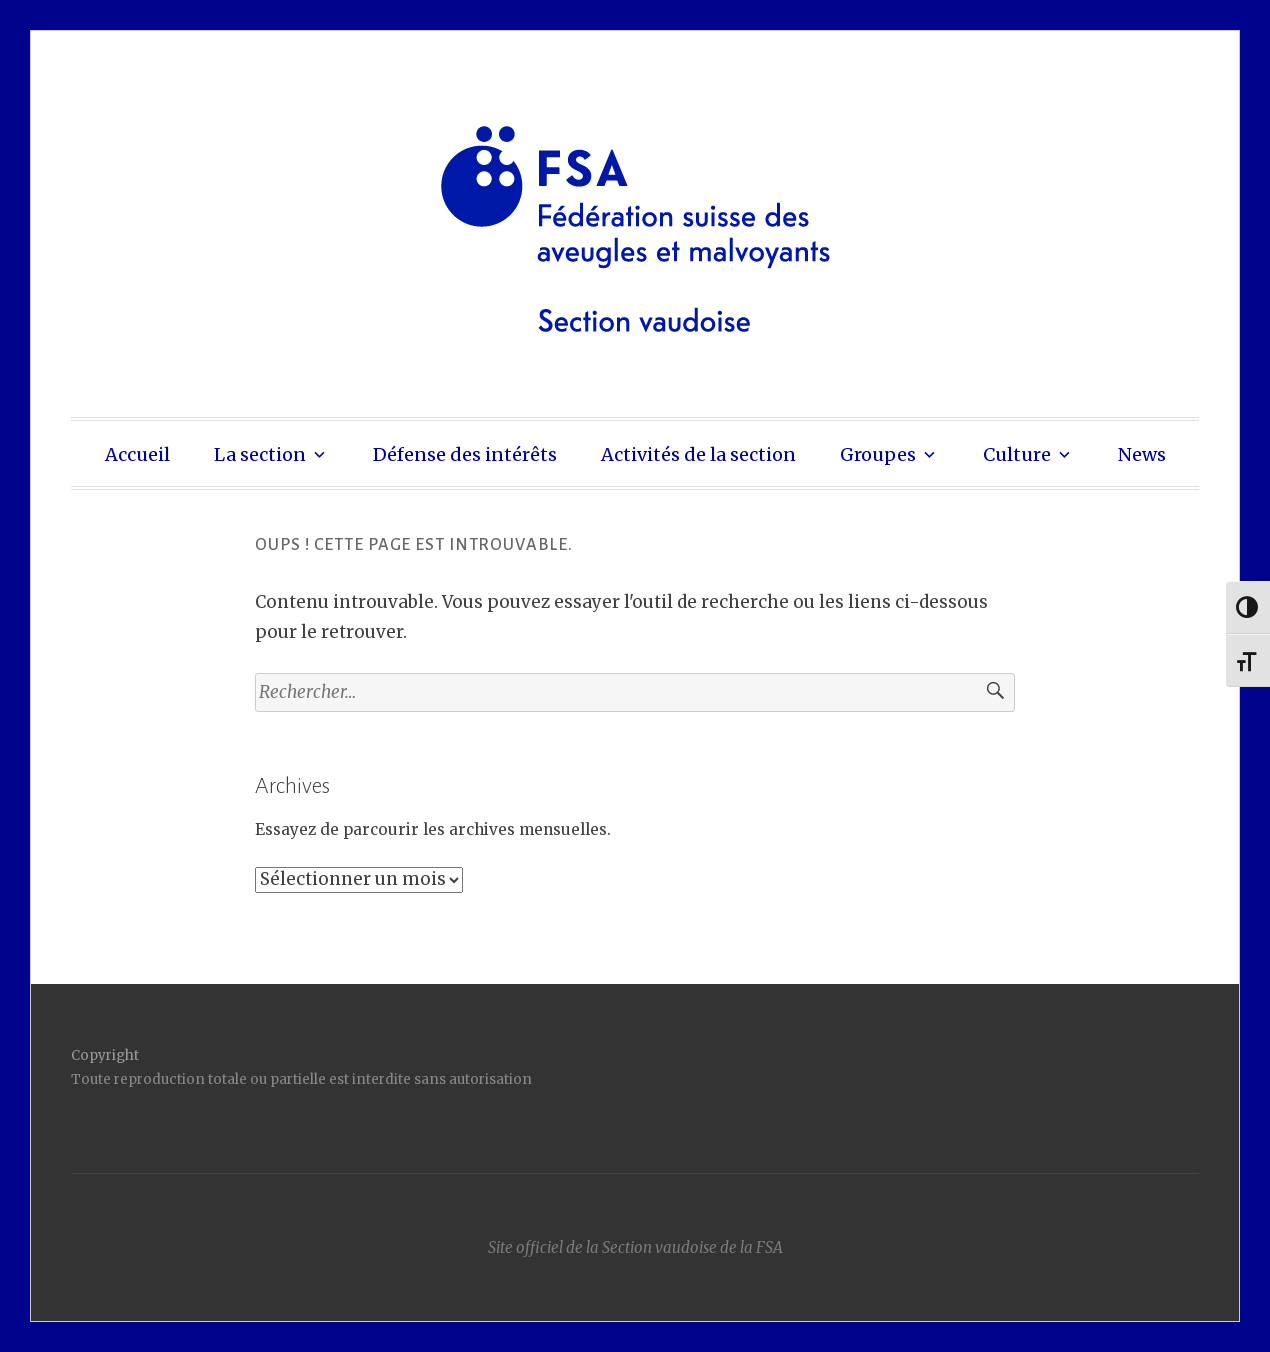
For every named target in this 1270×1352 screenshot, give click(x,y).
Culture (1017, 454)
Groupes (878, 454)
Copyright (105, 1055)
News (1142, 454)
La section (260, 454)
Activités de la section (698, 454)
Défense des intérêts (465, 454)
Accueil (137, 454)
